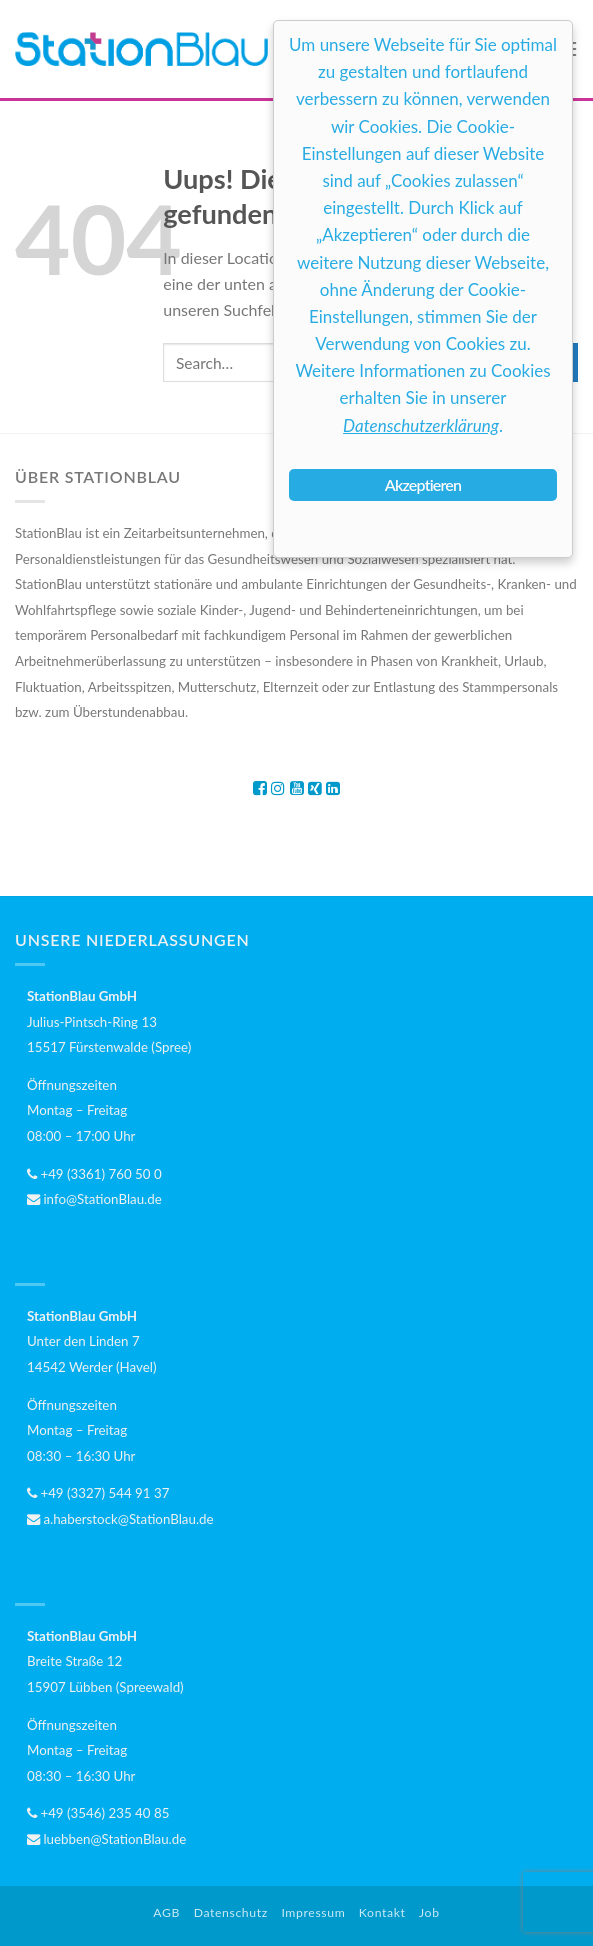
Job (429, 1912)
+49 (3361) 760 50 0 (94, 1174)
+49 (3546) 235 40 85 (98, 1813)
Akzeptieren (423, 484)
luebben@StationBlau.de (106, 1839)
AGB (166, 1912)
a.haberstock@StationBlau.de (120, 1519)
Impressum (313, 1912)
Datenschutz (231, 1912)
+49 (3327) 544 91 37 (98, 1493)
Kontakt (382, 1912)
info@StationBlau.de (94, 1199)
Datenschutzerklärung (421, 425)
